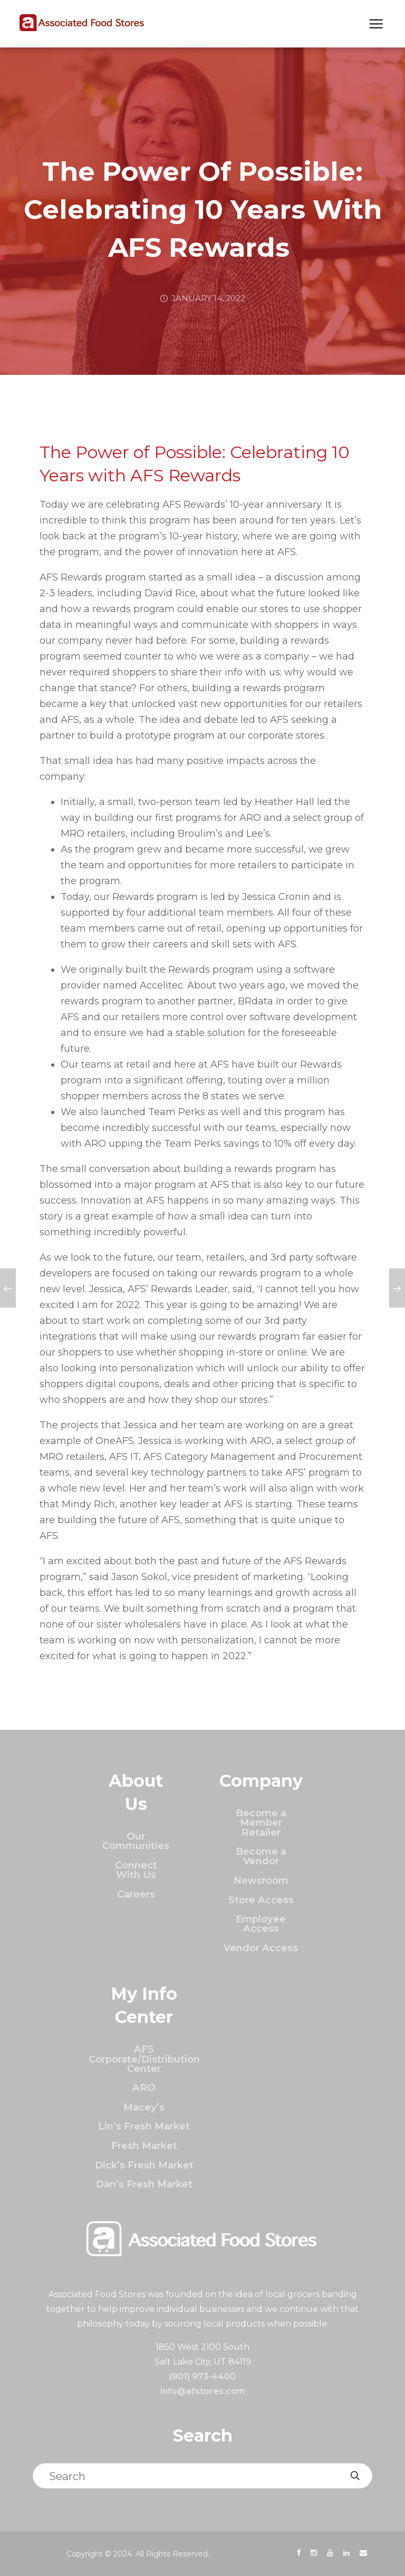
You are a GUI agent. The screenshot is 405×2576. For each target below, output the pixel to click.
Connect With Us (136, 1870)
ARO (144, 2087)
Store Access (261, 1900)
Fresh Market (144, 2145)
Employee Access (261, 1923)
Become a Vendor (261, 1856)
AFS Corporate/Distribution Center (144, 2059)
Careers (136, 1894)
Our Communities (135, 1841)
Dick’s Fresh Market (144, 2165)
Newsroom (261, 1880)
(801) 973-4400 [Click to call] (202, 2376)
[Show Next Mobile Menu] (376, 24)
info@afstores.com (202, 2391)
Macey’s (144, 2107)
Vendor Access (261, 1948)
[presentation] (299, 2552)
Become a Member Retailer (261, 1822)
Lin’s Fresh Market (144, 2126)
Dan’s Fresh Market (144, 2184)
